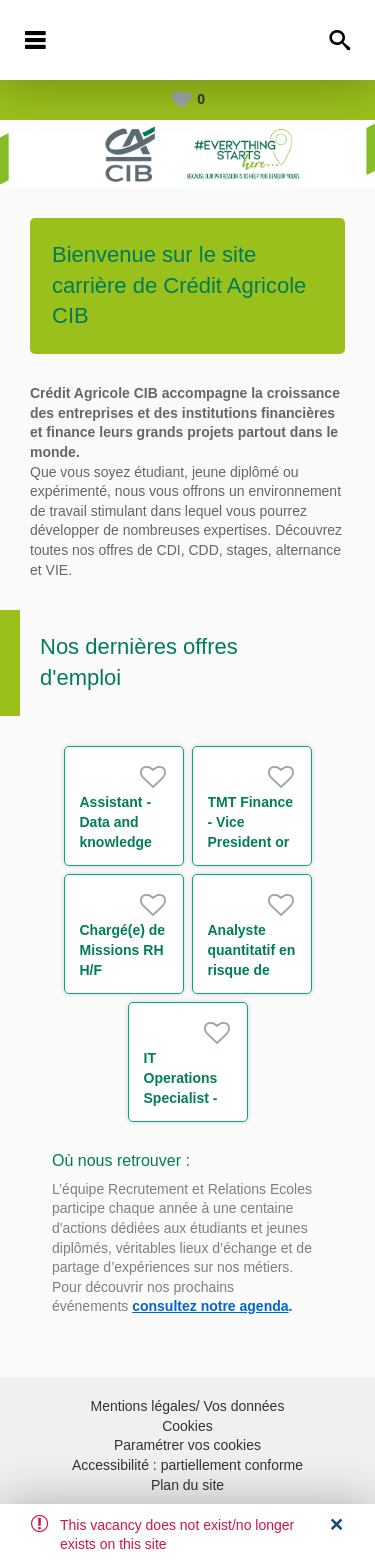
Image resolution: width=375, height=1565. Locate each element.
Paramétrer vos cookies (187, 1445)
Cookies (187, 1426)
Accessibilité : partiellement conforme (187, 1465)
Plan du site (187, 1485)
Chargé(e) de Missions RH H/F (123, 950)
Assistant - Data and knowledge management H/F (123, 842)
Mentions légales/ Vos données (188, 1406)
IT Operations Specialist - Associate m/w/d (181, 1098)
